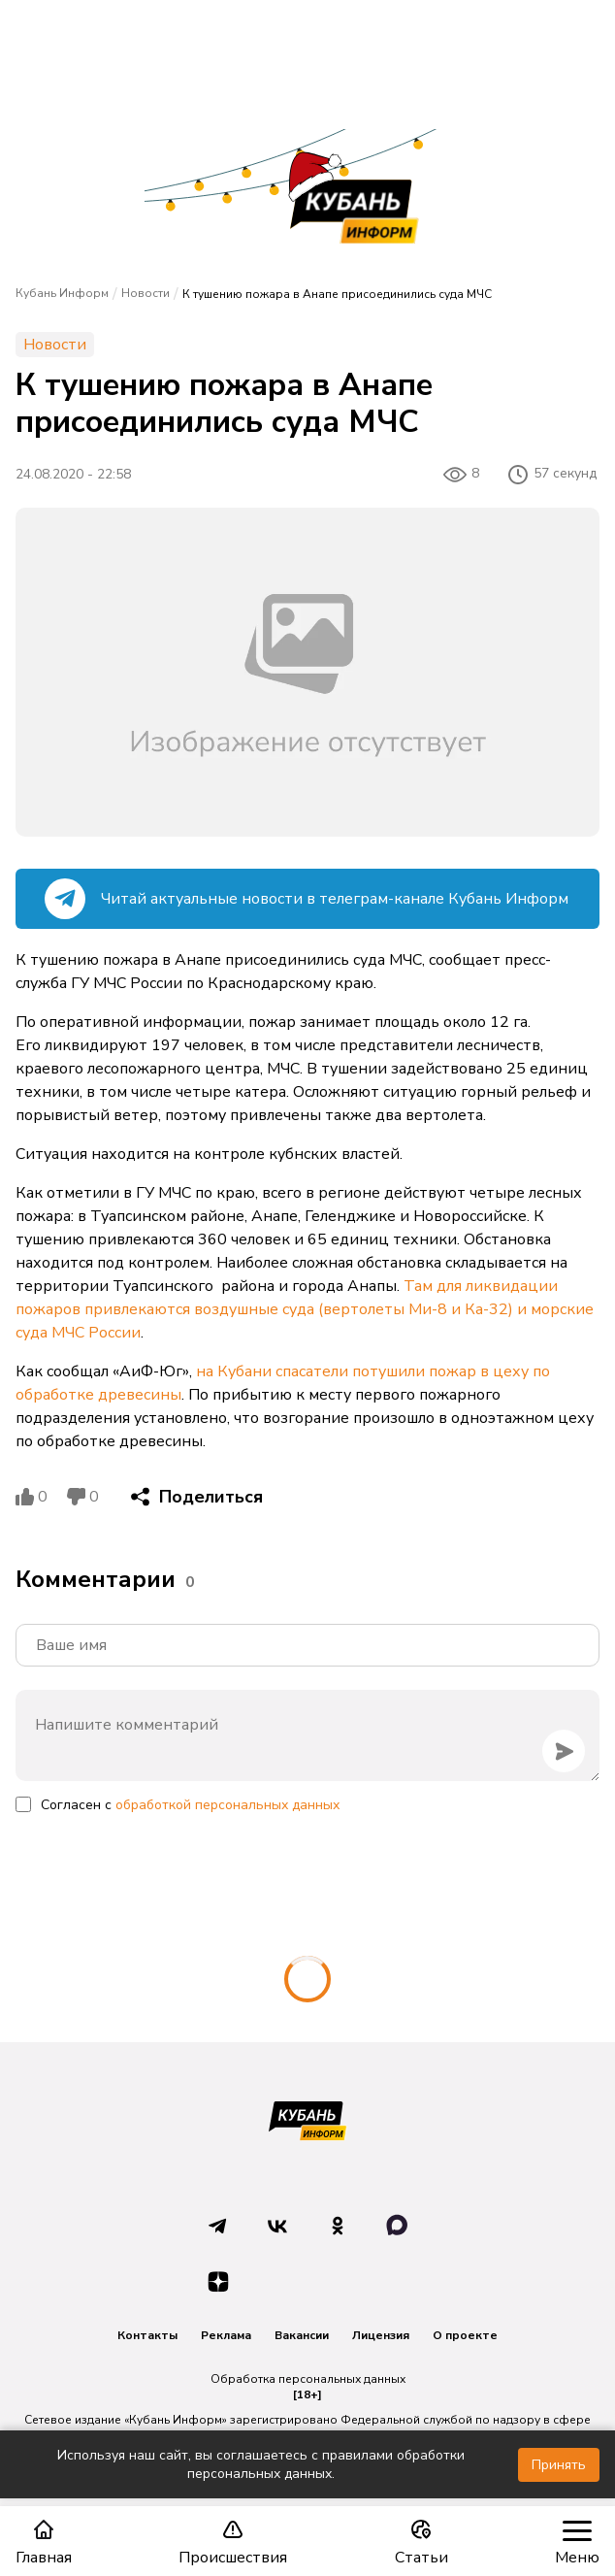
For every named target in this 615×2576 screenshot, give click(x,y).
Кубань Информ (62, 293)
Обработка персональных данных (307, 2379)
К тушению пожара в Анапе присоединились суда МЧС (337, 294)
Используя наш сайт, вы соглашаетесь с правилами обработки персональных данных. (261, 2464)
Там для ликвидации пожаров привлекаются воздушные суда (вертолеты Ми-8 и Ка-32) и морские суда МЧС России (305, 1309)
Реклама (226, 2335)
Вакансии (302, 2335)
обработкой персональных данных (227, 1805)
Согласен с (190, 1805)
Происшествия (232, 2542)
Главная (44, 2542)
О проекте (465, 2335)
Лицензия (380, 2335)
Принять (559, 2465)
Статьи (421, 2542)
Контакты (147, 2335)
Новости (145, 293)
